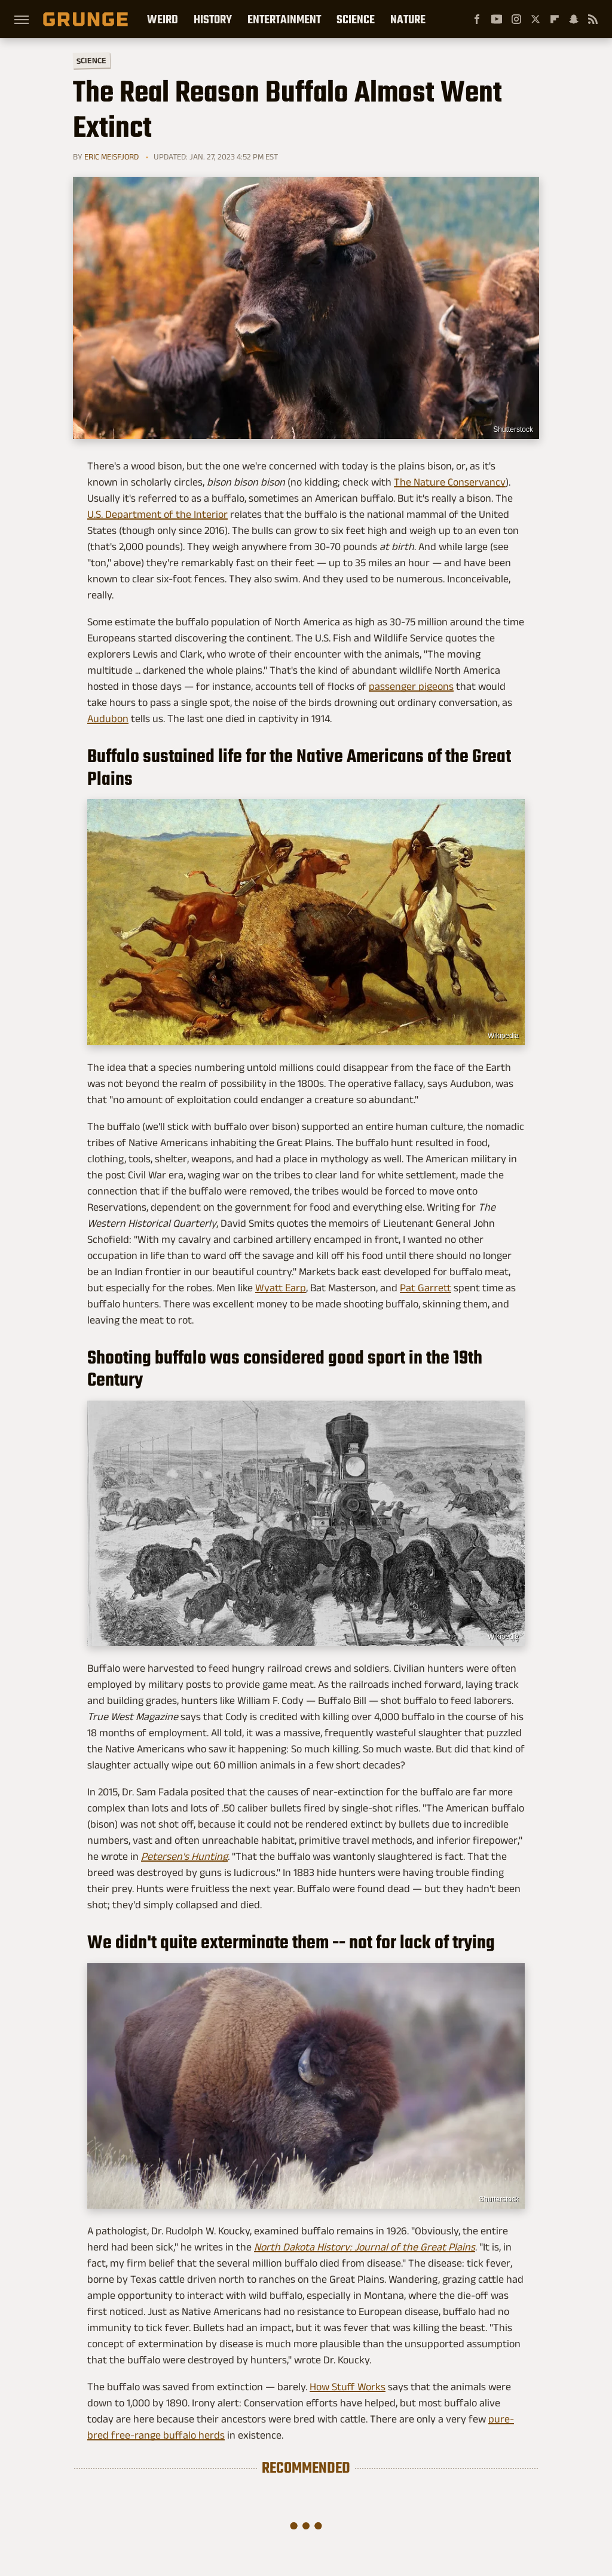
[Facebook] (477, 19)
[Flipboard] (554, 19)
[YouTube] (496, 19)
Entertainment (284, 19)
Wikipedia (503, 1035)
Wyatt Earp (280, 1288)
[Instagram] (516, 19)
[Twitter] (535, 19)
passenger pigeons (411, 686)
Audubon (107, 718)
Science (355, 19)
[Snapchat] (574, 19)
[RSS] (593, 19)
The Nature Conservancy (450, 482)
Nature (408, 19)
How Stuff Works (347, 2387)
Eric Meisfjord (111, 156)
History (213, 19)
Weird (162, 19)
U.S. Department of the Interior (157, 514)
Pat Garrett (425, 1288)
